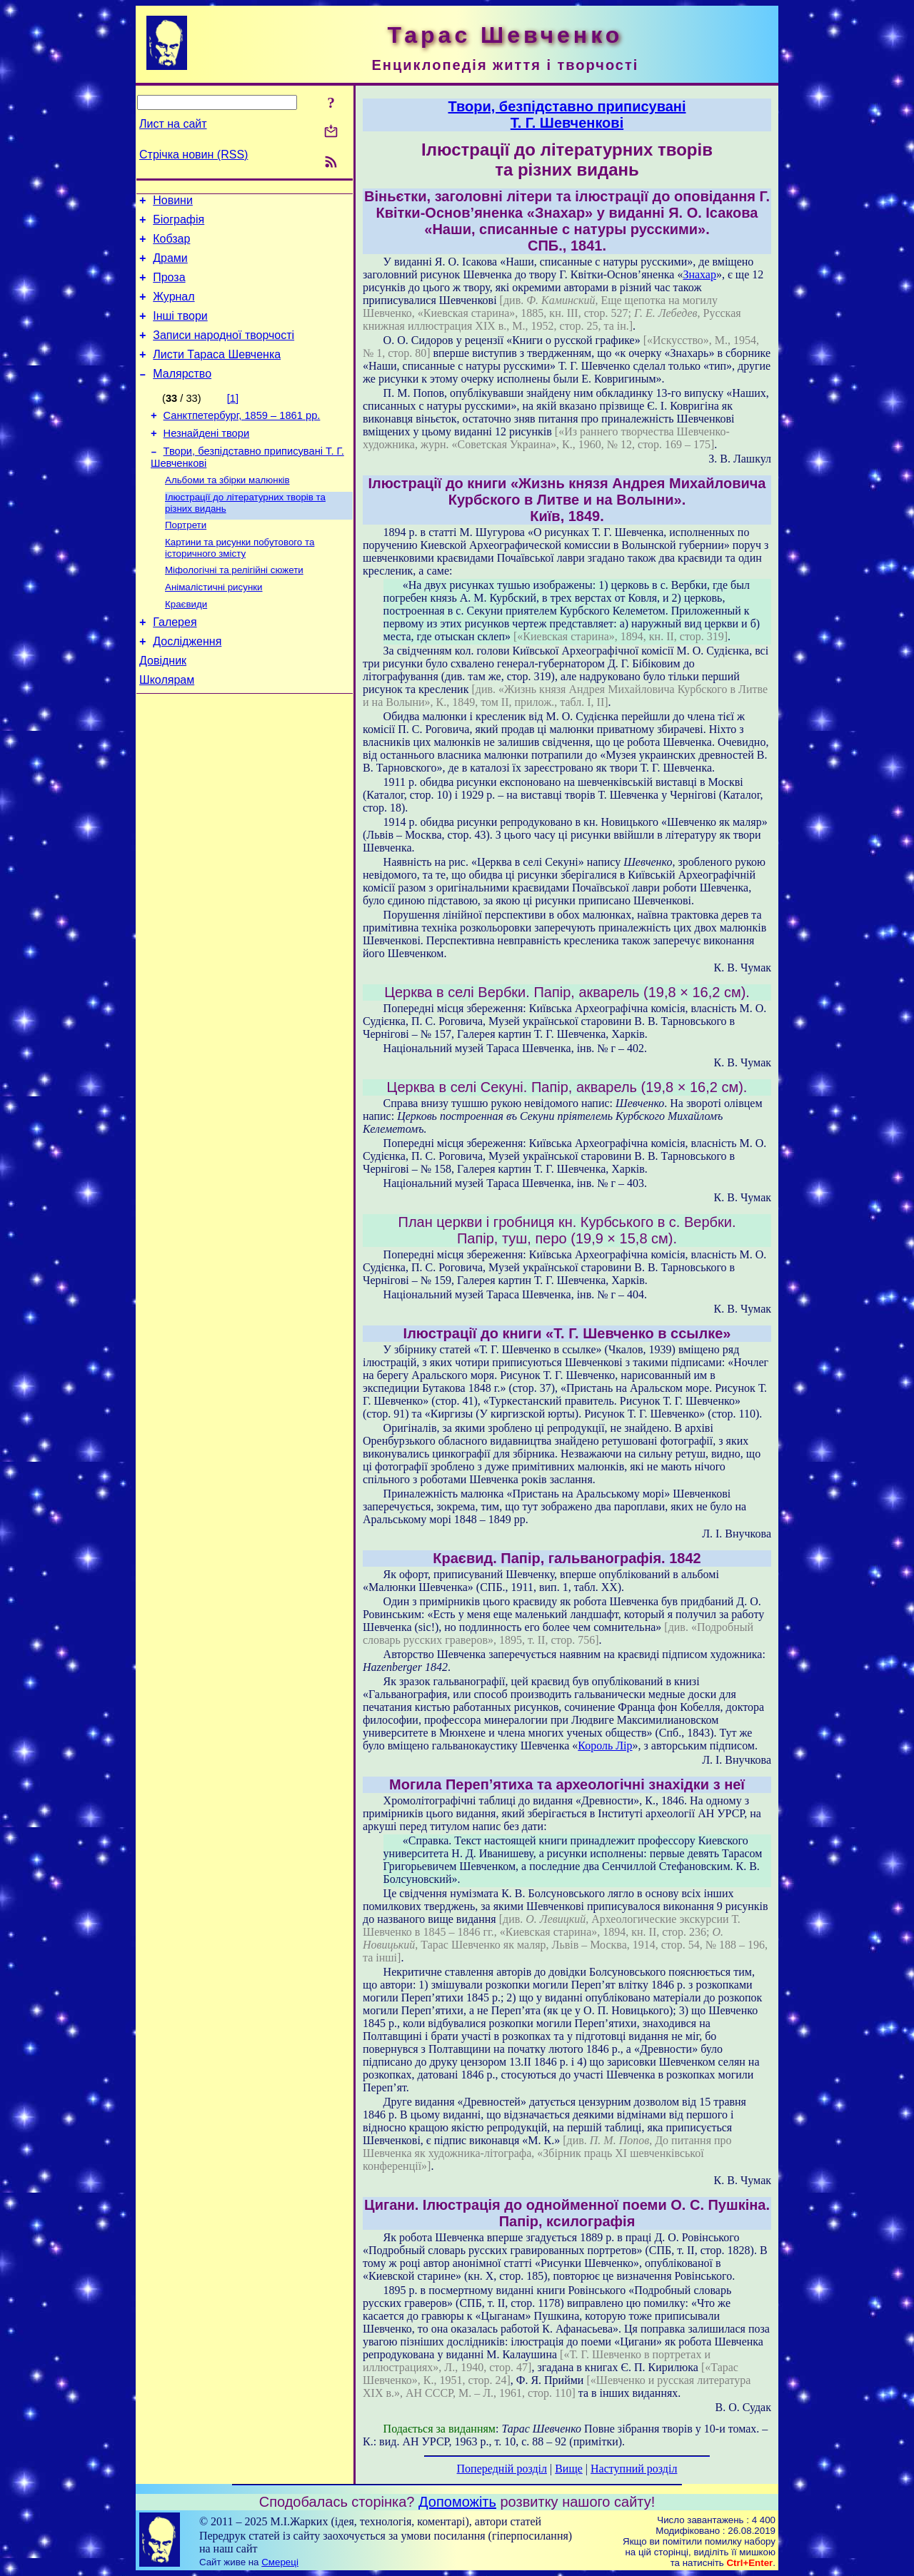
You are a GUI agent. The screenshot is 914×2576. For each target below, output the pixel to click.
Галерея (174, 662)
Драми (170, 267)
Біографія (178, 224)
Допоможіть (457, 2502)
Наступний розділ (634, 2469)
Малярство (182, 395)
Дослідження (187, 683)
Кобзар (171, 245)
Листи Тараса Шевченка (217, 374)
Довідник (162, 705)
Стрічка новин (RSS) (193, 154)
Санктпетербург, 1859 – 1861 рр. (242, 439)
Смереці (279, 2562)
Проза (169, 288)
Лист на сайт (173, 124)
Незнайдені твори (207, 459)
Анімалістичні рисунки (214, 623)
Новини (173, 202)
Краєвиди (186, 642)
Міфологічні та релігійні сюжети (234, 605)
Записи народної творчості (223, 352)
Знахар (699, 274)
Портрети (185, 557)
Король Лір (605, 1745)
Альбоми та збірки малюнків (227, 509)
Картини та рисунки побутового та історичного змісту (239, 581)
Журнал (173, 309)
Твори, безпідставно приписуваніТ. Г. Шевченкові (567, 115)
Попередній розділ (502, 2469)
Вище (569, 2469)
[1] (232, 419)
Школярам (166, 726)
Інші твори (180, 331)
